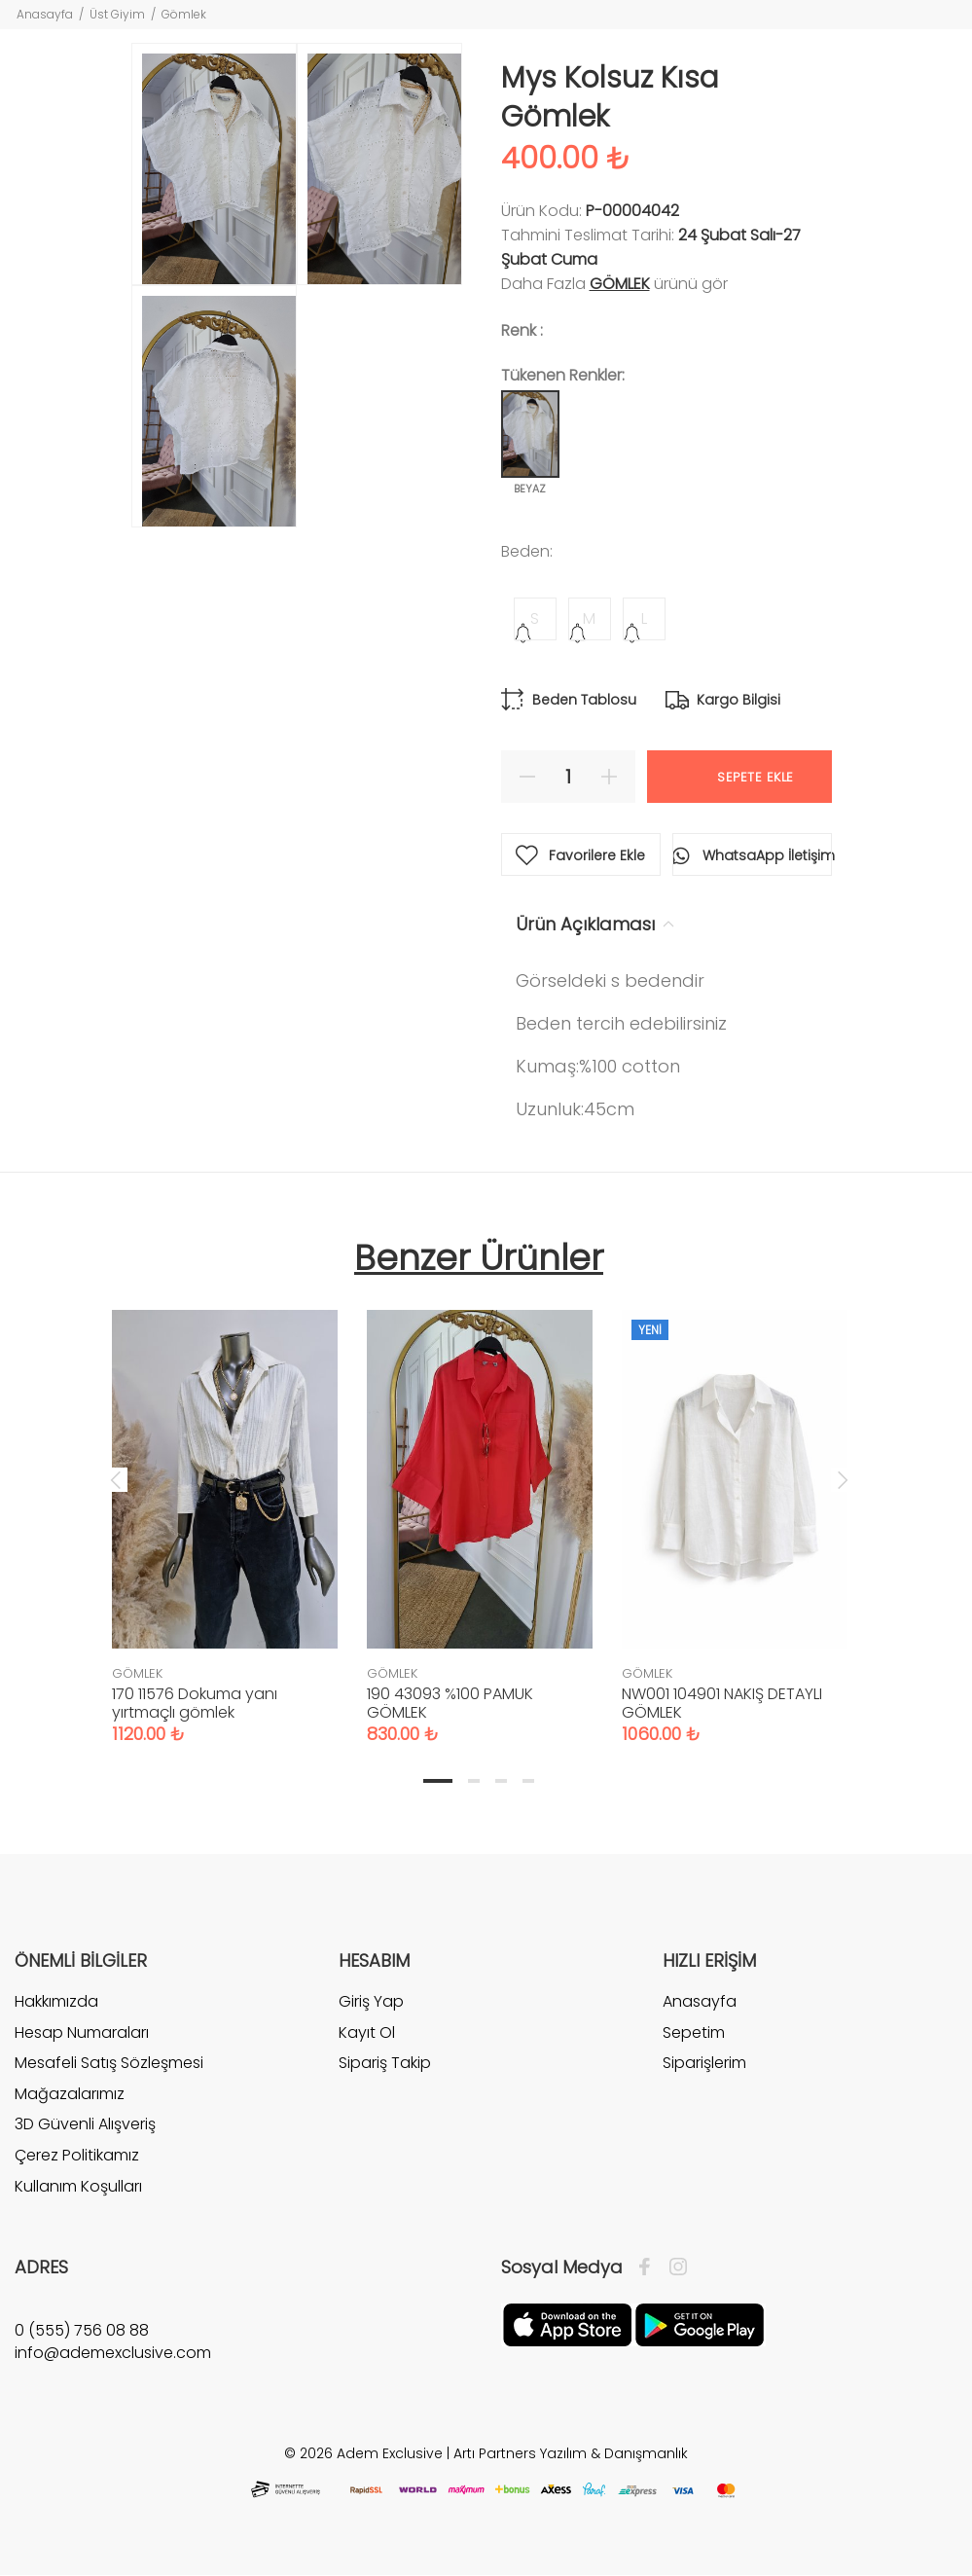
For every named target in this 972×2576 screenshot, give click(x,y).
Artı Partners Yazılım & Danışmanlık (570, 2453)
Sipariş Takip (385, 2062)
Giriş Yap (371, 2002)
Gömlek (184, 14)
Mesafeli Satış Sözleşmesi (109, 2062)
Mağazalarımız (70, 2094)
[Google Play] (699, 2324)
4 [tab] (528, 1781)
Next (842, 1479)
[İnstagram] (673, 2267)
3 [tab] (501, 1781)
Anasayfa (45, 14)
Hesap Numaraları (82, 2032)
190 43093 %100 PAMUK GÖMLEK (450, 1703)
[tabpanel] (224, 1507)
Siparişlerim (704, 2062)
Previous (115, 1479)
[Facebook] (649, 2267)
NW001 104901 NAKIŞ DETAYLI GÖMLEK (722, 1703)
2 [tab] (474, 1781)
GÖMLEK (620, 283)
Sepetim (694, 2032)
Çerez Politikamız (77, 2155)
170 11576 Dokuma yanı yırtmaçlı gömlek (194, 1703)
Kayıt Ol (367, 2032)
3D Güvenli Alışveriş (85, 2124)
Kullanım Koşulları (78, 2186)
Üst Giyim (117, 14)
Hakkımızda (56, 2002)
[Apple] (567, 2324)
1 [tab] (437, 1781)
